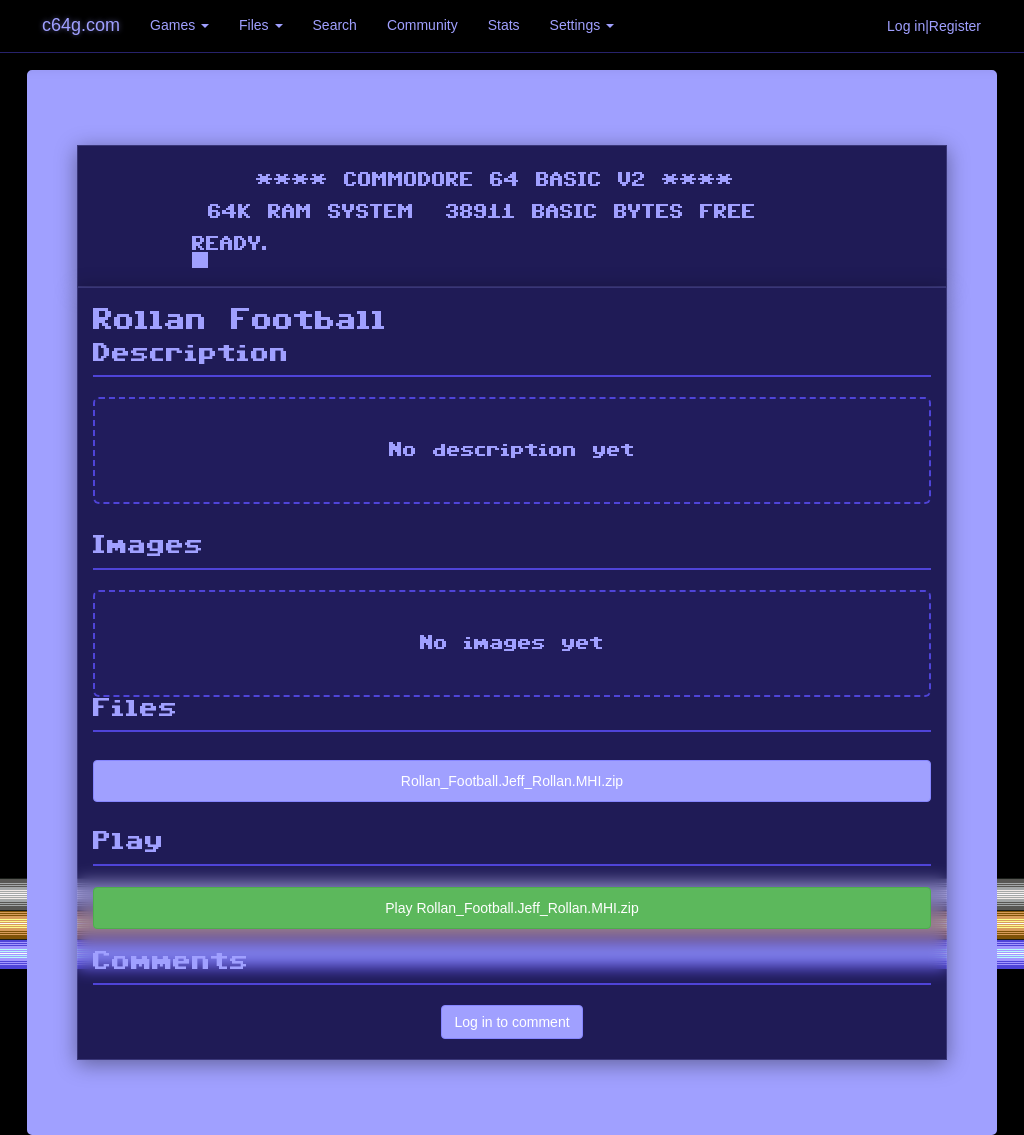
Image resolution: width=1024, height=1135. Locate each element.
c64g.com (81, 25)
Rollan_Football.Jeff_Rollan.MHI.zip (512, 781)
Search (335, 25)
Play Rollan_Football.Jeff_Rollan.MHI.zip (511, 908)
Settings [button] (582, 25)
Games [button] (179, 25)
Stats (504, 25)
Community (422, 25)
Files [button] (260, 25)
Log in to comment (511, 1022)
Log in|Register (934, 26)
